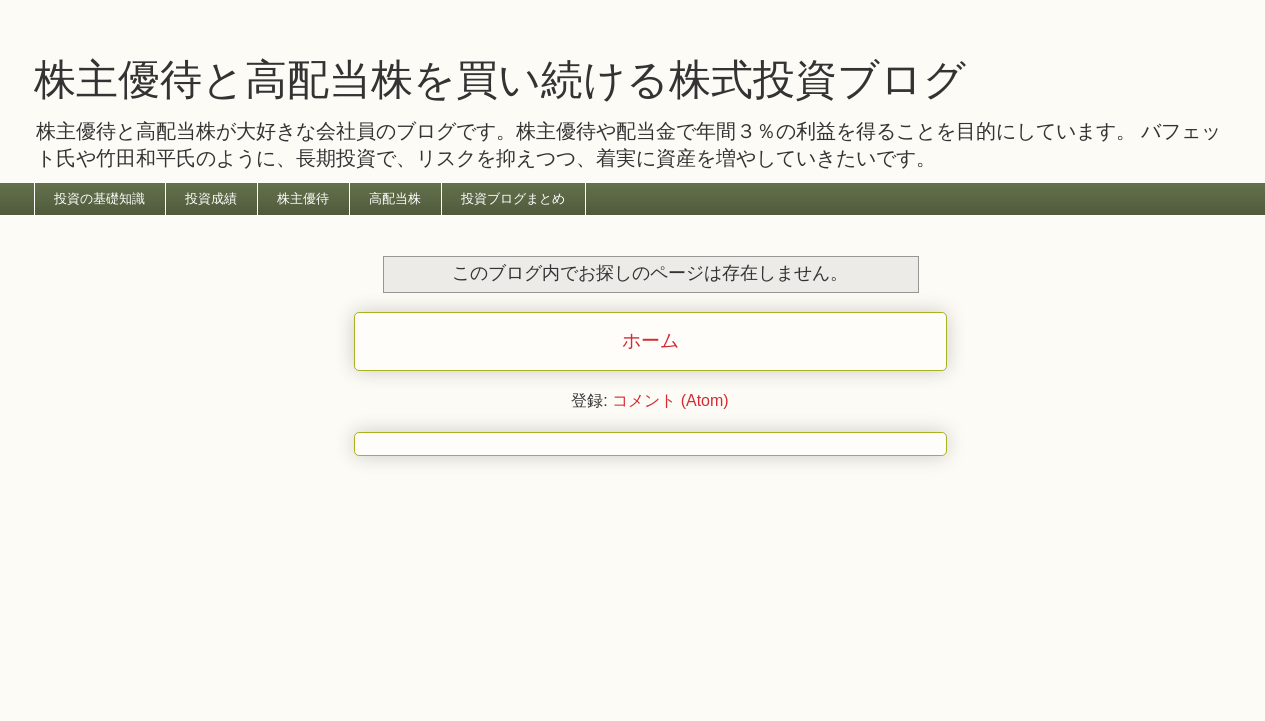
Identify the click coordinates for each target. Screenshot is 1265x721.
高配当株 (395, 198)
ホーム (650, 340)
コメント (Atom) (670, 400)
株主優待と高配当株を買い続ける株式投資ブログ (500, 79)
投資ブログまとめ (513, 198)
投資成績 (211, 198)
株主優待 (303, 198)
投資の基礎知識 (99, 198)
